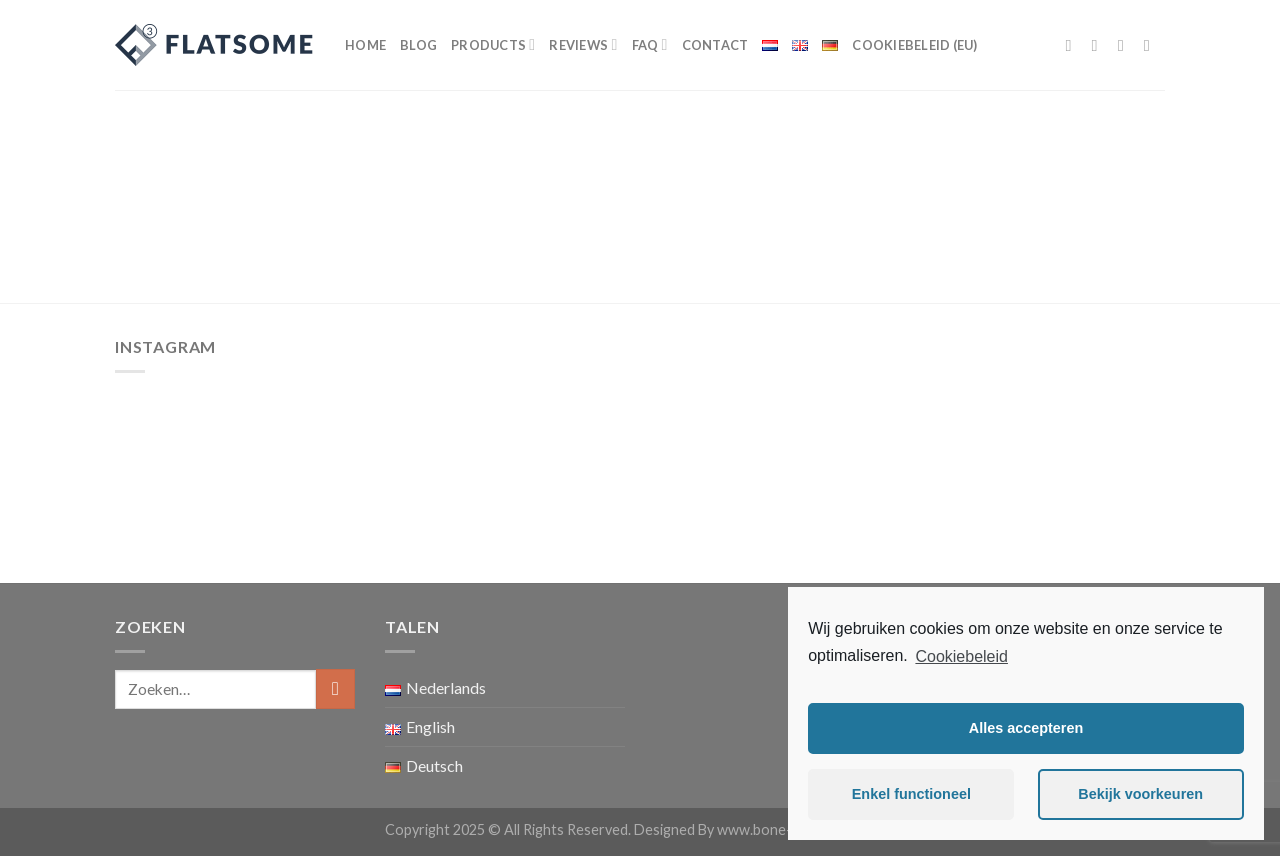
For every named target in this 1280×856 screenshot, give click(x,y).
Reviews (583, 44)
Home (365, 45)
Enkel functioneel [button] (911, 794)
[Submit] (335, 688)
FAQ (650, 44)
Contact (715, 45)
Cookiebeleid (961, 656)
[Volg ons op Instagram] (1100, 45)
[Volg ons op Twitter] (1126, 45)
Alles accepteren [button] (1026, 728)
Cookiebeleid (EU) (914, 45)
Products (493, 44)
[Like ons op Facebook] (1074, 45)
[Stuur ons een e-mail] (1152, 45)
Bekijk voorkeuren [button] (1140, 794)
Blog (418, 45)
